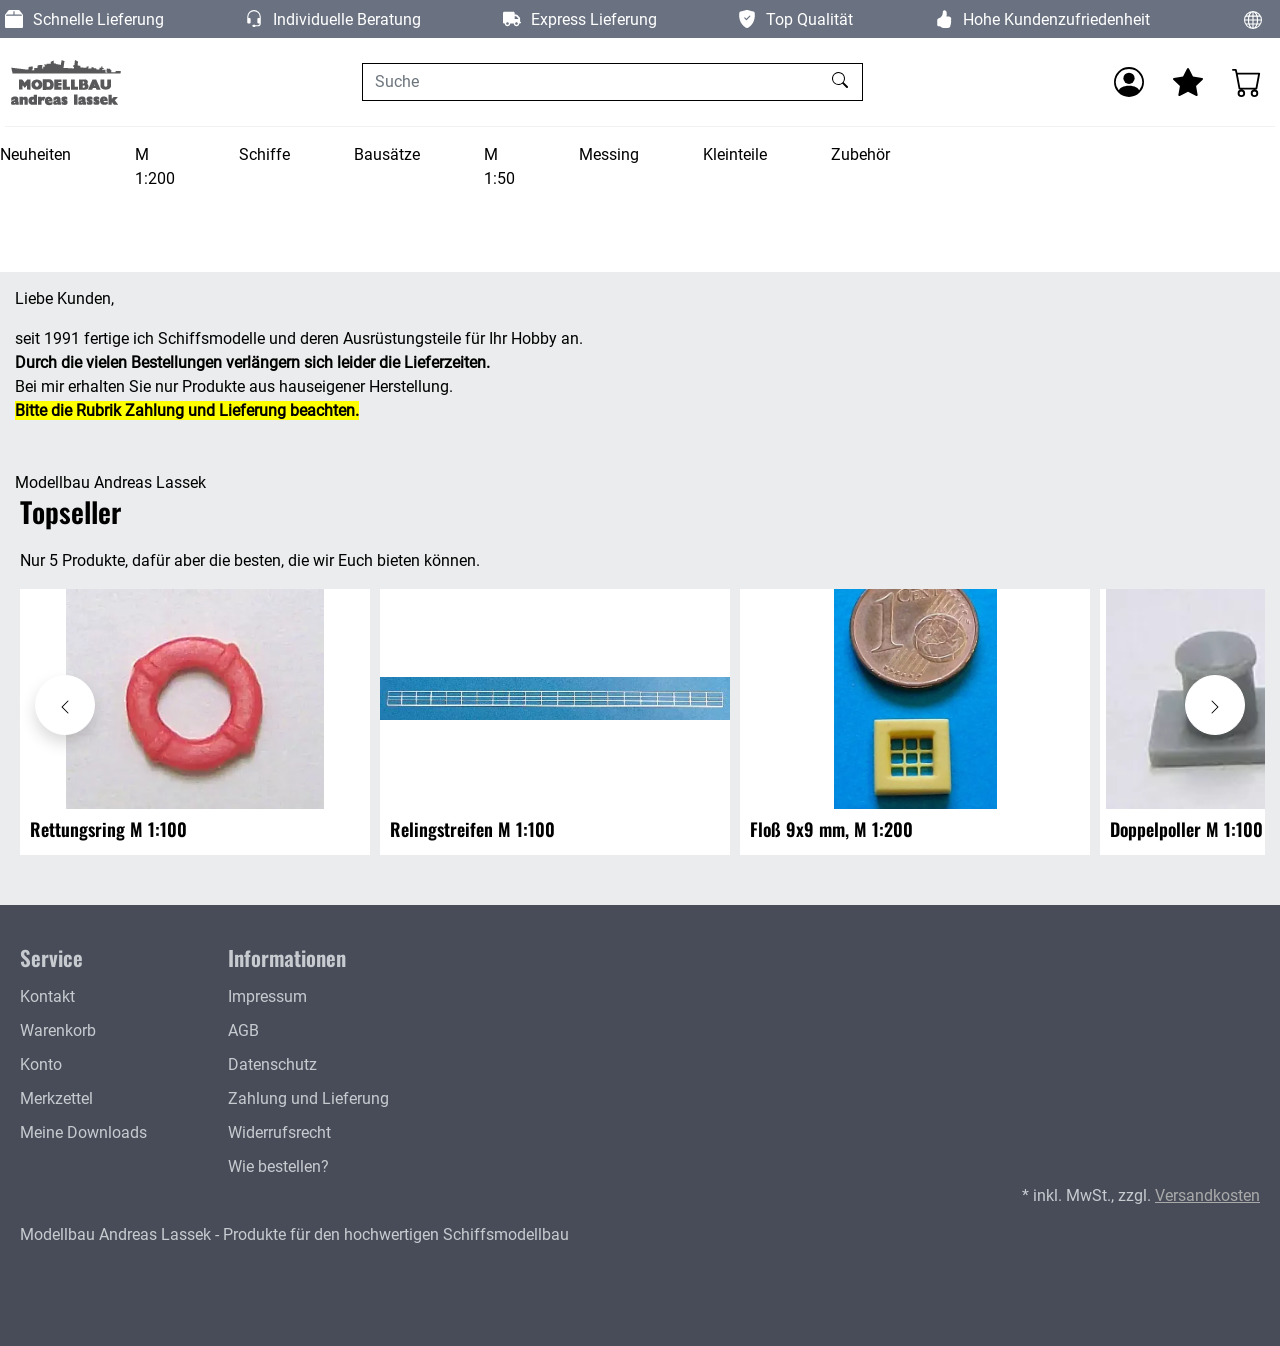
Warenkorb (58, 1030)
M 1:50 (499, 166)
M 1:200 (155, 166)
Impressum (267, 996)
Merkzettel (56, 1098)
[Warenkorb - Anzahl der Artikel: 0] (1247, 82)
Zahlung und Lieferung (308, 1098)
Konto (41, 1064)
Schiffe (264, 154)
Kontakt (47, 996)
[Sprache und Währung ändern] (1253, 19)
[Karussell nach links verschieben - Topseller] (65, 705)
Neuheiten (35, 154)
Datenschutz (272, 1064)
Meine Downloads (83, 1132)
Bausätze (387, 154)
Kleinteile (735, 154)
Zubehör (860, 154)
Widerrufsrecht (279, 1132)
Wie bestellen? (278, 1166)
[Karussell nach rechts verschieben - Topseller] (1215, 705)
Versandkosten (1207, 1195)
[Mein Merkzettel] (1188, 82)
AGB (243, 1030)
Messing (609, 154)
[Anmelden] (1129, 82)
